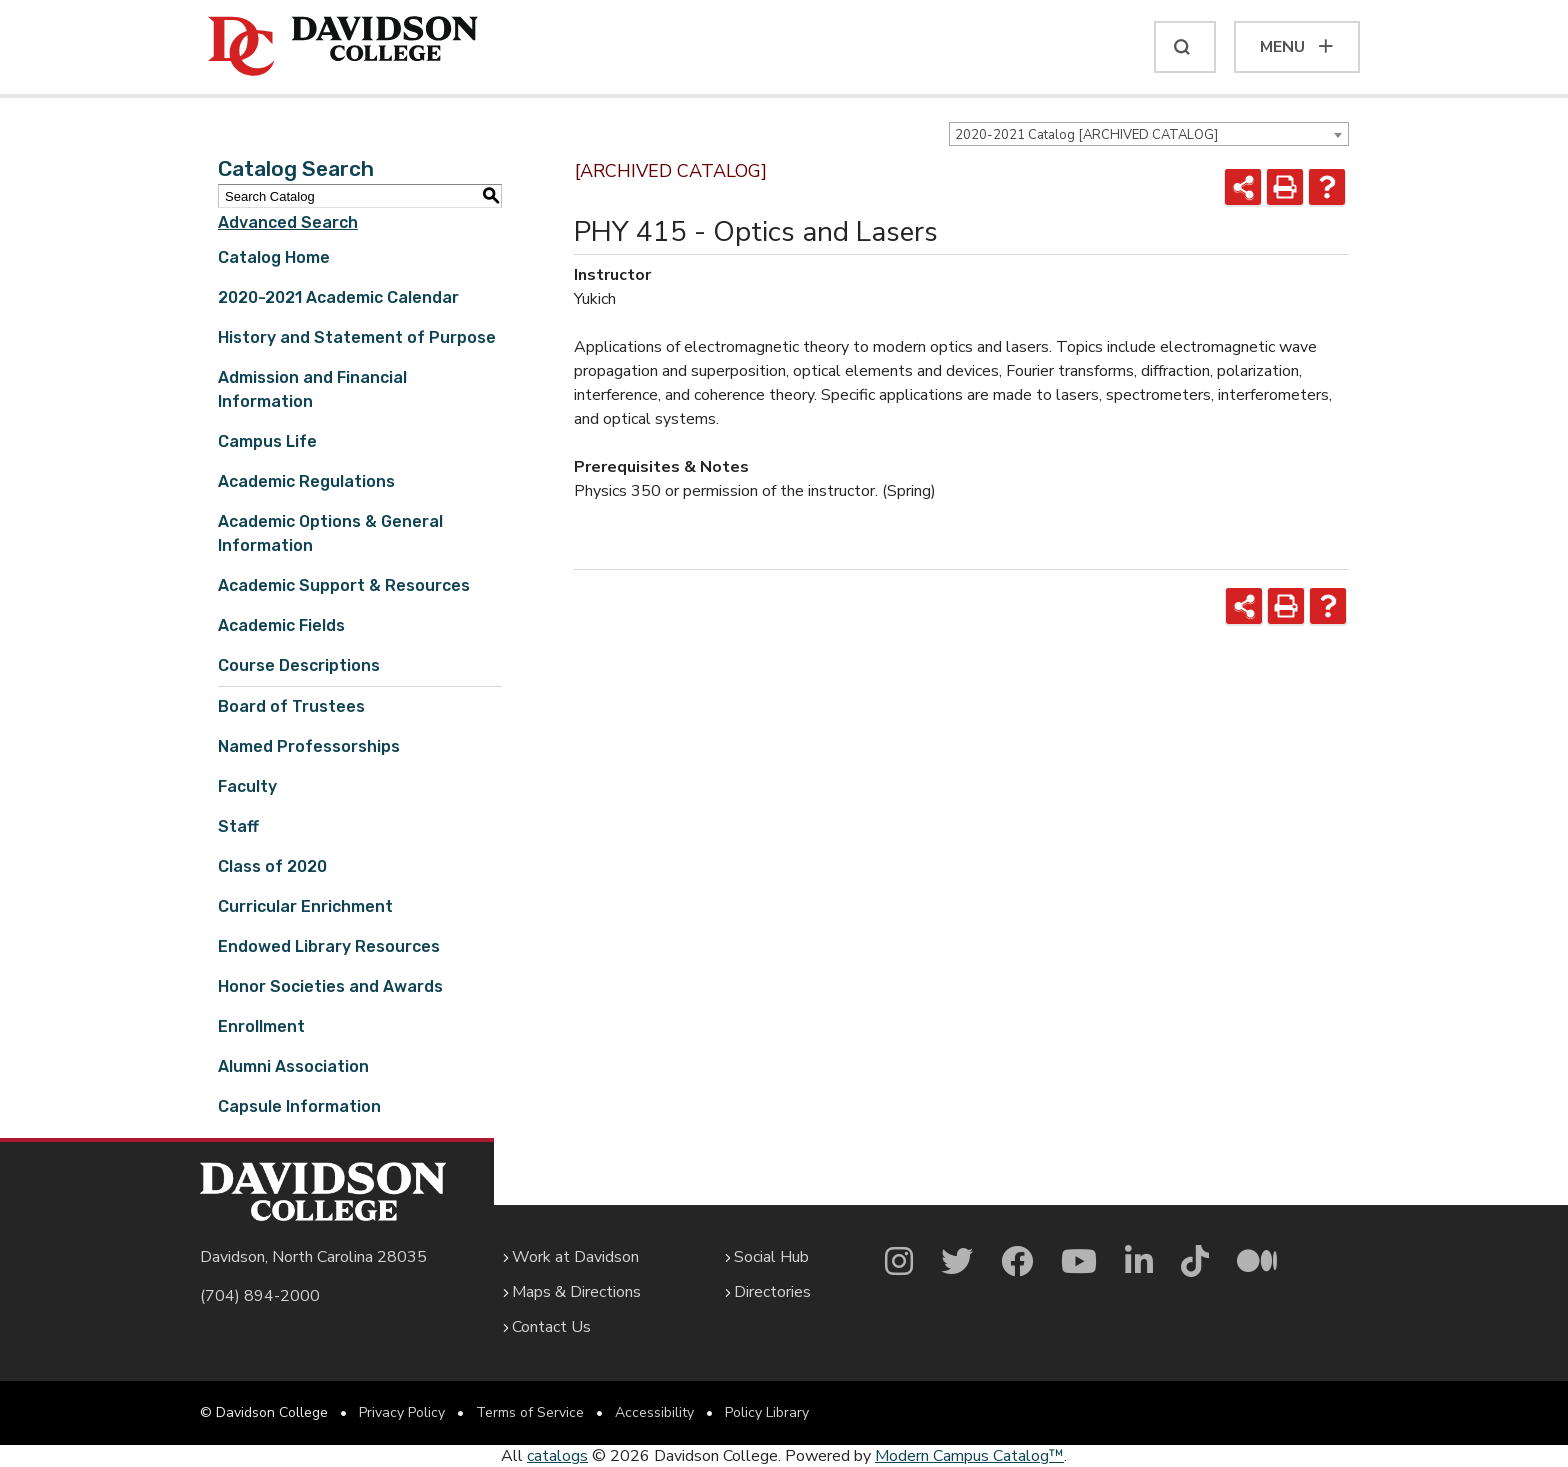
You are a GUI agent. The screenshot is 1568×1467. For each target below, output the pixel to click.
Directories (772, 1292)
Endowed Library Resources (329, 946)
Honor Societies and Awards (330, 986)
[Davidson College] (343, 47)
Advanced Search (288, 222)
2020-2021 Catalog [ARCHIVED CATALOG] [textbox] (1086, 135)
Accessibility (654, 1412)
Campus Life (267, 441)
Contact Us (551, 1327)
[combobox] (1149, 134)
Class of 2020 (272, 866)
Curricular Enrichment (305, 906)
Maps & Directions (576, 1292)
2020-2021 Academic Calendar (338, 297)
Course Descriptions (299, 665)
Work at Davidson (575, 1257)
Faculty (247, 786)
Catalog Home (274, 257)
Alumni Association (293, 1066)
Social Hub (771, 1257)
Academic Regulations (306, 481)
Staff (238, 826)
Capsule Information (299, 1106)
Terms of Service (530, 1412)
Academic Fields (281, 625)
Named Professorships (309, 746)
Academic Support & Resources (344, 585)
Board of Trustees (291, 706)
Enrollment (261, 1026)
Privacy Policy (402, 1412)
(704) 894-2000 (260, 1296)
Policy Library (767, 1412)
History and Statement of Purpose (357, 337)
